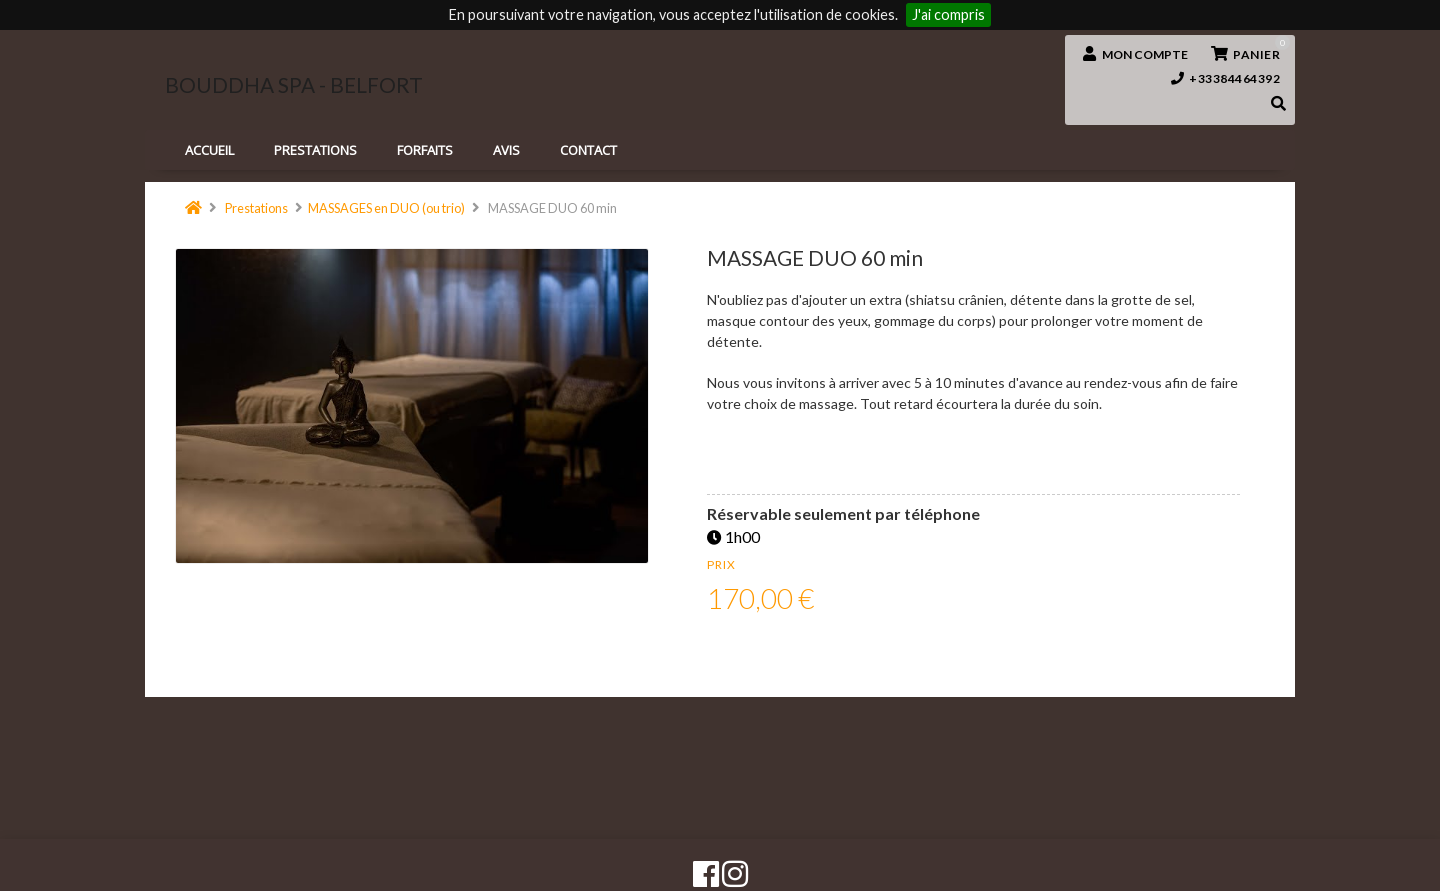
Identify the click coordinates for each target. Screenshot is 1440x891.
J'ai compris (948, 14)
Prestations (256, 208)
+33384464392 (1226, 78)
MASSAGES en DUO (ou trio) (386, 208)
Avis (506, 150)
